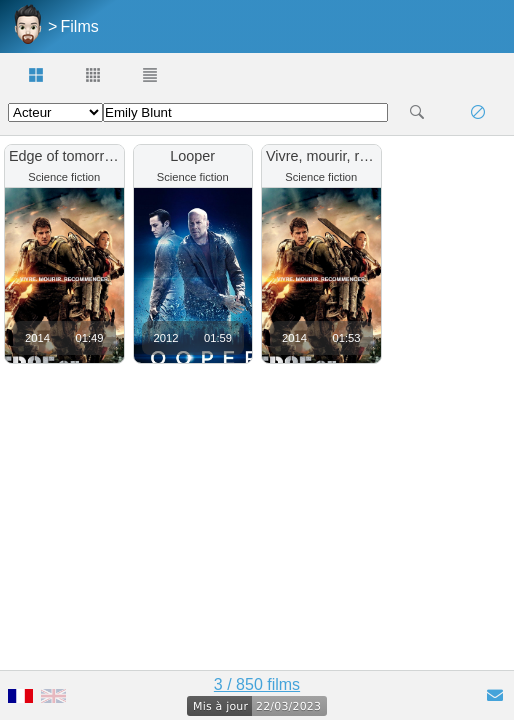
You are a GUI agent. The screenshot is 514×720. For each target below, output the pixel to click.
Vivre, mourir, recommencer (354, 156)
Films (80, 26)
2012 (166, 338)
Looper (192, 156)
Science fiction (64, 177)
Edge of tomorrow (66, 156)
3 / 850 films (257, 684)
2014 (37, 338)
